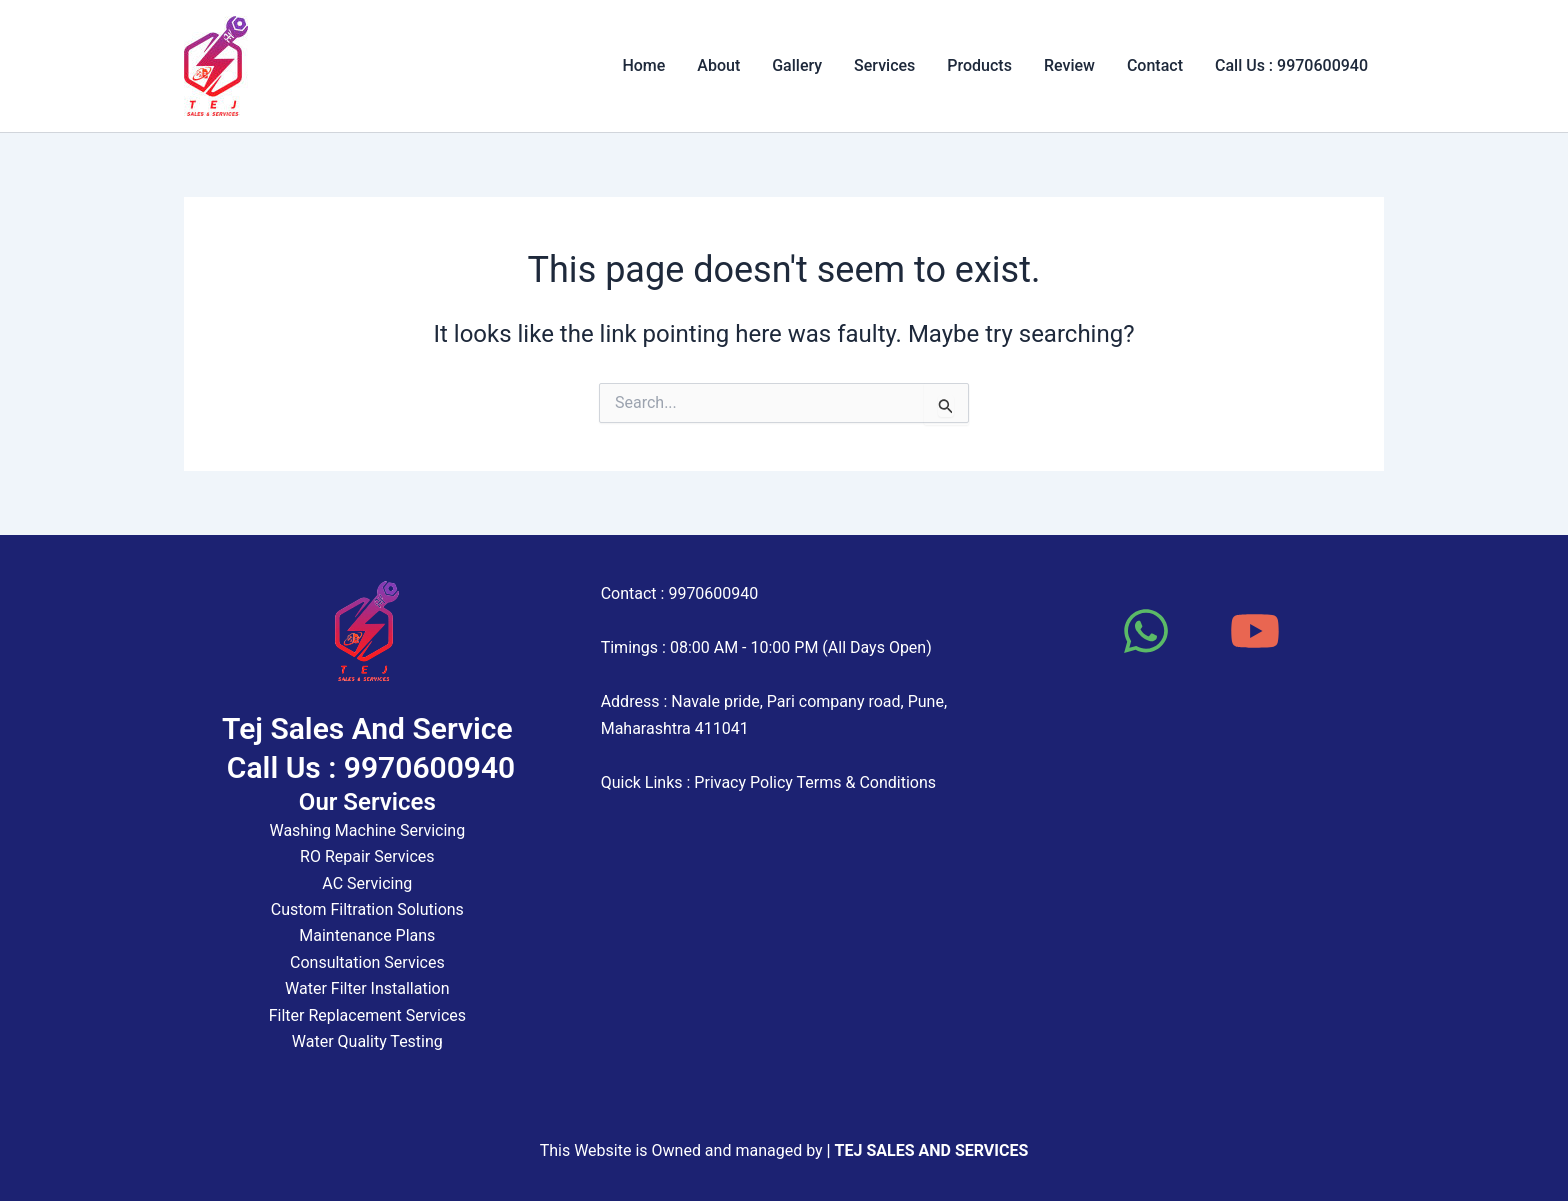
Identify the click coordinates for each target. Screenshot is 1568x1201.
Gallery (797, 65)
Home (643, 65)
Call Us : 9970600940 (1291, 65)
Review (1069, 65)
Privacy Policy (743, 782)
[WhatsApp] (1146, 631)
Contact (1155, 65)
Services (884, 65)
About (718, 65)
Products (979, 65)
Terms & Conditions (867, 782)
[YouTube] (1255, 631)
